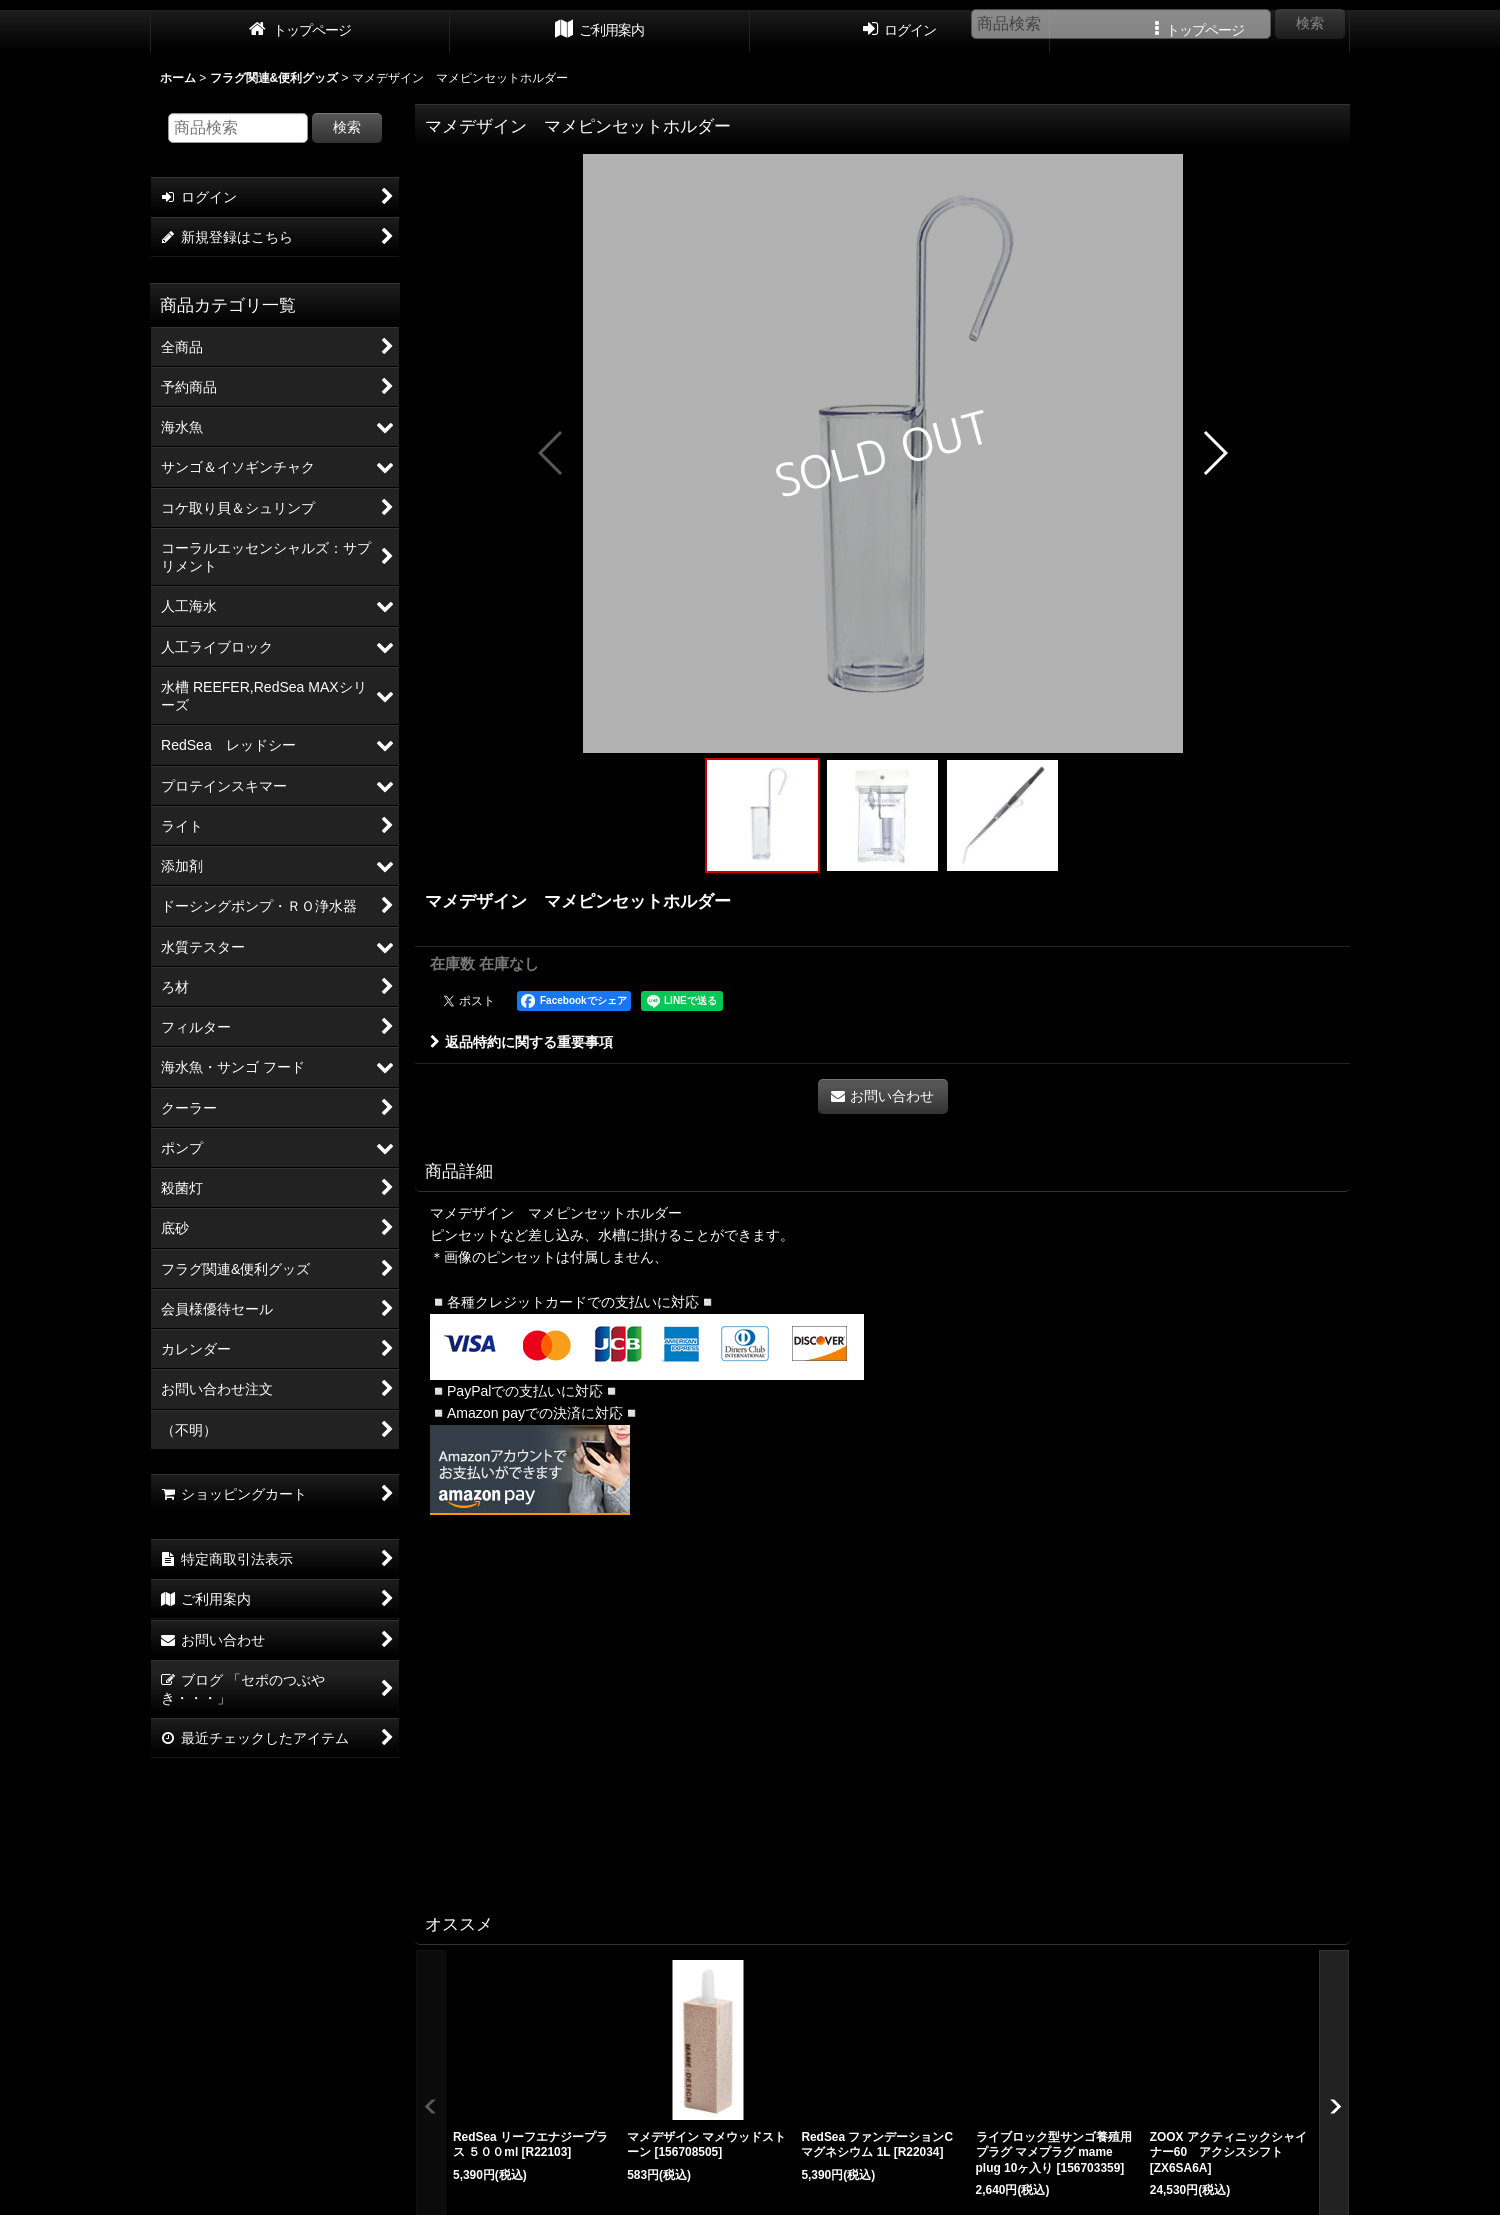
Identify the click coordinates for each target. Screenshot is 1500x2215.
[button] (551, 453)
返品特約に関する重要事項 (521, 1042)
